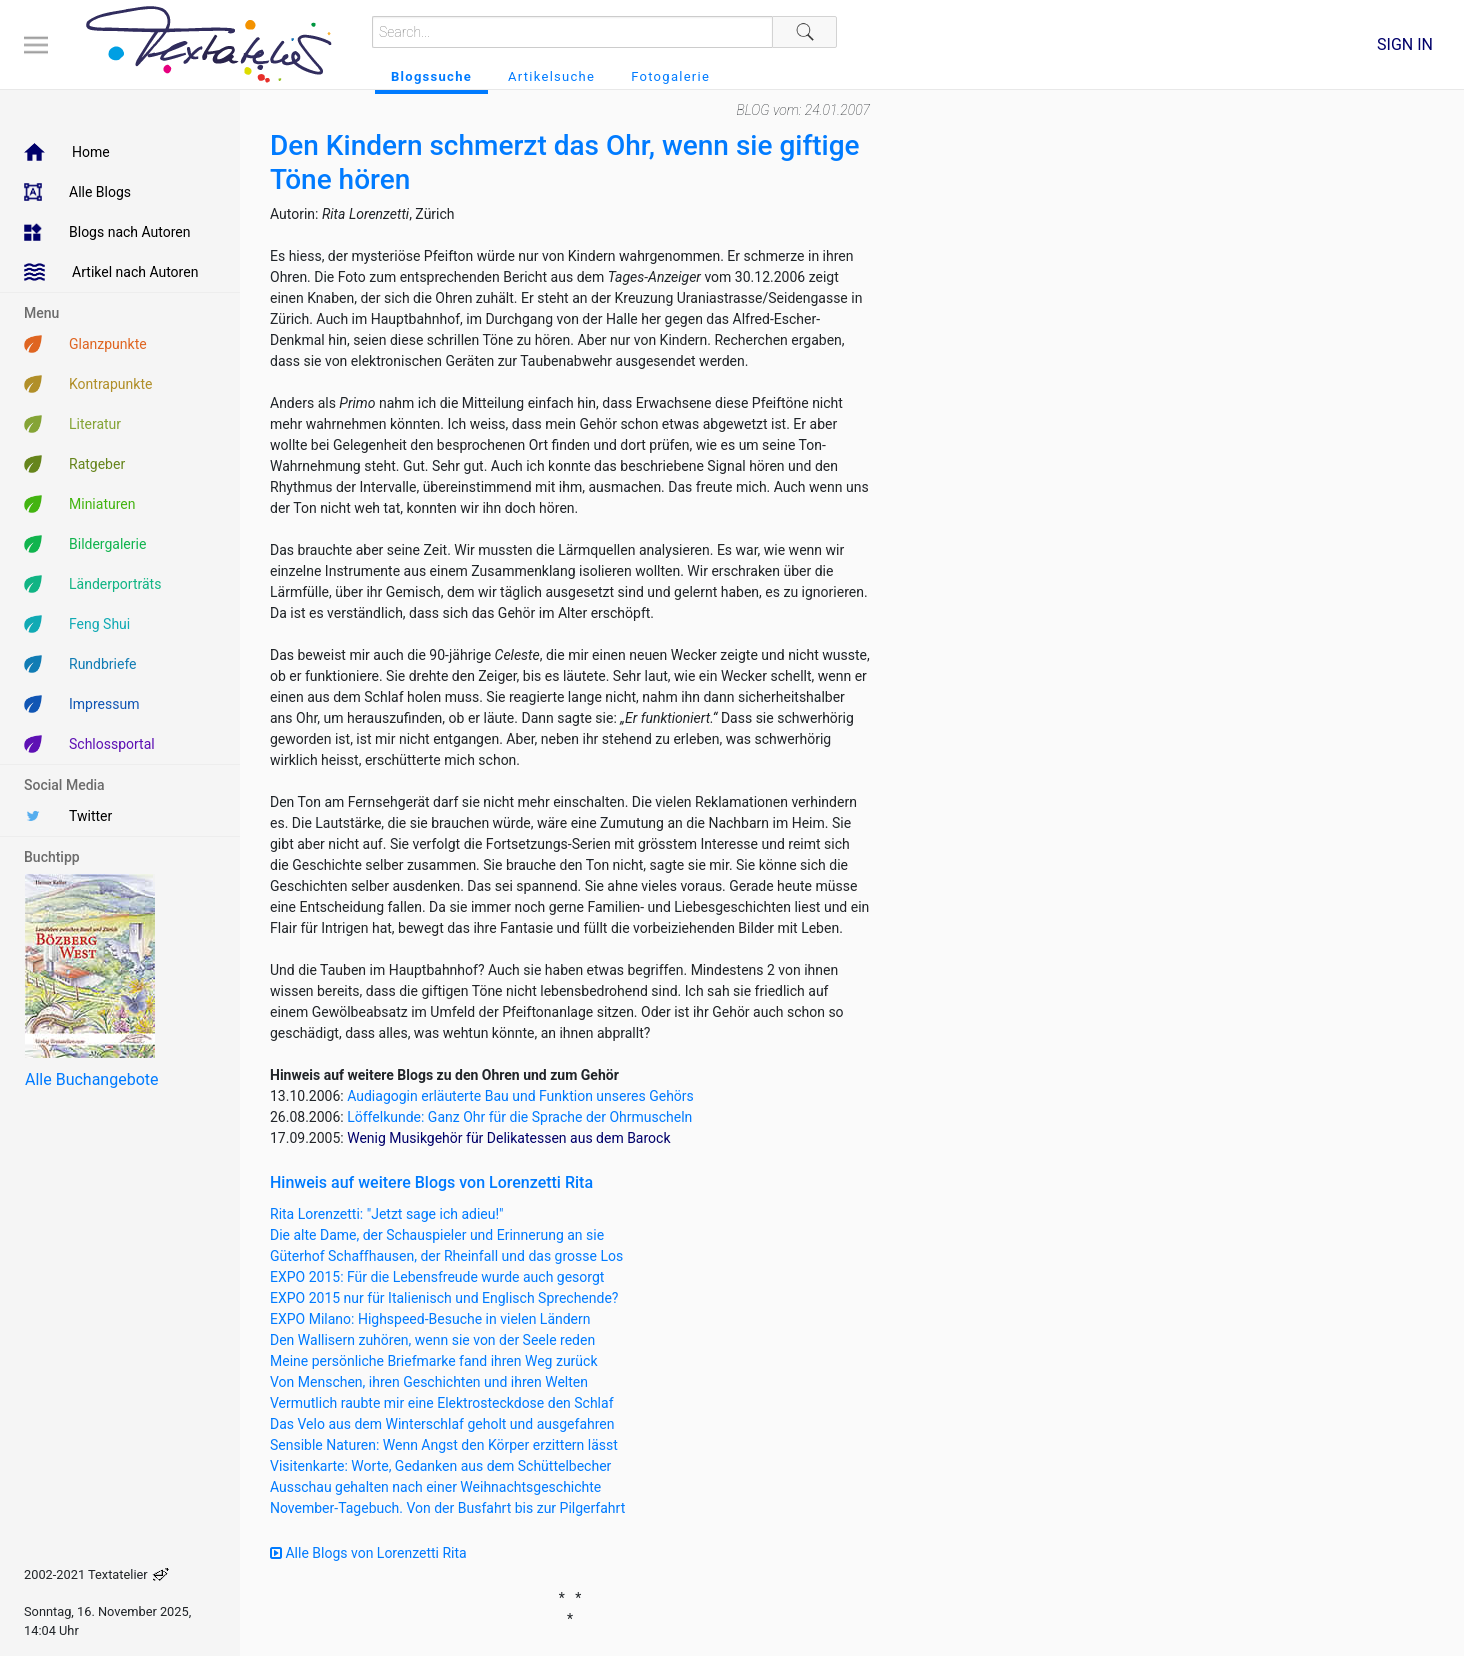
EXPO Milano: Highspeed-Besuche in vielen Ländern (430, 1319)
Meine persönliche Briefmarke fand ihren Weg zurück (434, 1361)
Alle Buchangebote (91, 1079)
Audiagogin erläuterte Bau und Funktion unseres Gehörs (520, 1096)
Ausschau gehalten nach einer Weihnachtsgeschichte (435, 1487)
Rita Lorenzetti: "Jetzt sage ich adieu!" (387, 1214)
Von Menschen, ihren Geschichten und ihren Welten (429, 1382)
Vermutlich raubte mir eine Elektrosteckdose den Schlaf (442, 1403)
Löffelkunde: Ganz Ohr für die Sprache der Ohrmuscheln (519, 1117)
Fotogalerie (670, 76)
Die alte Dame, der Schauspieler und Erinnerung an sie (437, 1235)
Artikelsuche (551, 76)
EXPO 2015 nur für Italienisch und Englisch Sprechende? (444, 1298)
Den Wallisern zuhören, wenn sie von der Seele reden (432, 1340)
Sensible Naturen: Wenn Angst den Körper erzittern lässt (444, 1445)
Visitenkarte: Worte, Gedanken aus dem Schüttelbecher (440, 1466)
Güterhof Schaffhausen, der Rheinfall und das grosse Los (446, 1256)
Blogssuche (431, 76)
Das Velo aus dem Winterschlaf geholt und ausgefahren (442, 1424)
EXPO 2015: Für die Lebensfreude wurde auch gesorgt (437, 1277)
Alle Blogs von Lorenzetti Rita (368, 1553)
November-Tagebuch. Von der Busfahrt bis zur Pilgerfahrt (447, 1508)
